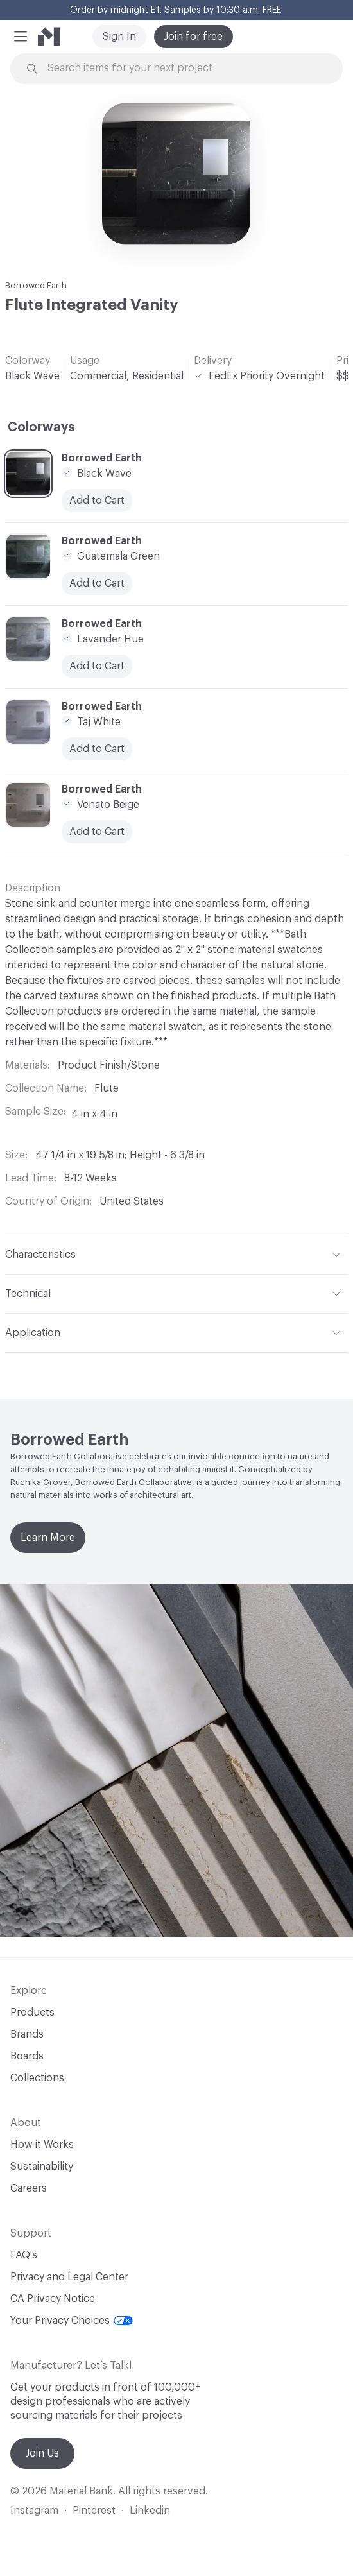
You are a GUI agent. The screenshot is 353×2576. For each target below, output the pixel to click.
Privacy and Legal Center (69, 2277)
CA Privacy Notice (52, 2299)
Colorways (41, 427)
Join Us (42, 2453)
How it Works (42, 2145)
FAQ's (23, 2255)
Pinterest (94, 2510)
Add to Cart (97, 500)
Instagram (34, 2510)
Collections (37, 2078)
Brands (27, 2034)
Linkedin (150, 2510)
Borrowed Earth (36, 285)
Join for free (193, 36)
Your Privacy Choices (71, 2321)
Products (32, 2012)
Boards (27, 2056)
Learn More (48, 1538)
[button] (20, 36)
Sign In (119, 36)
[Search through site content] (183, 68)
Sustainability (41, 2166)
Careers (28, 2188)
